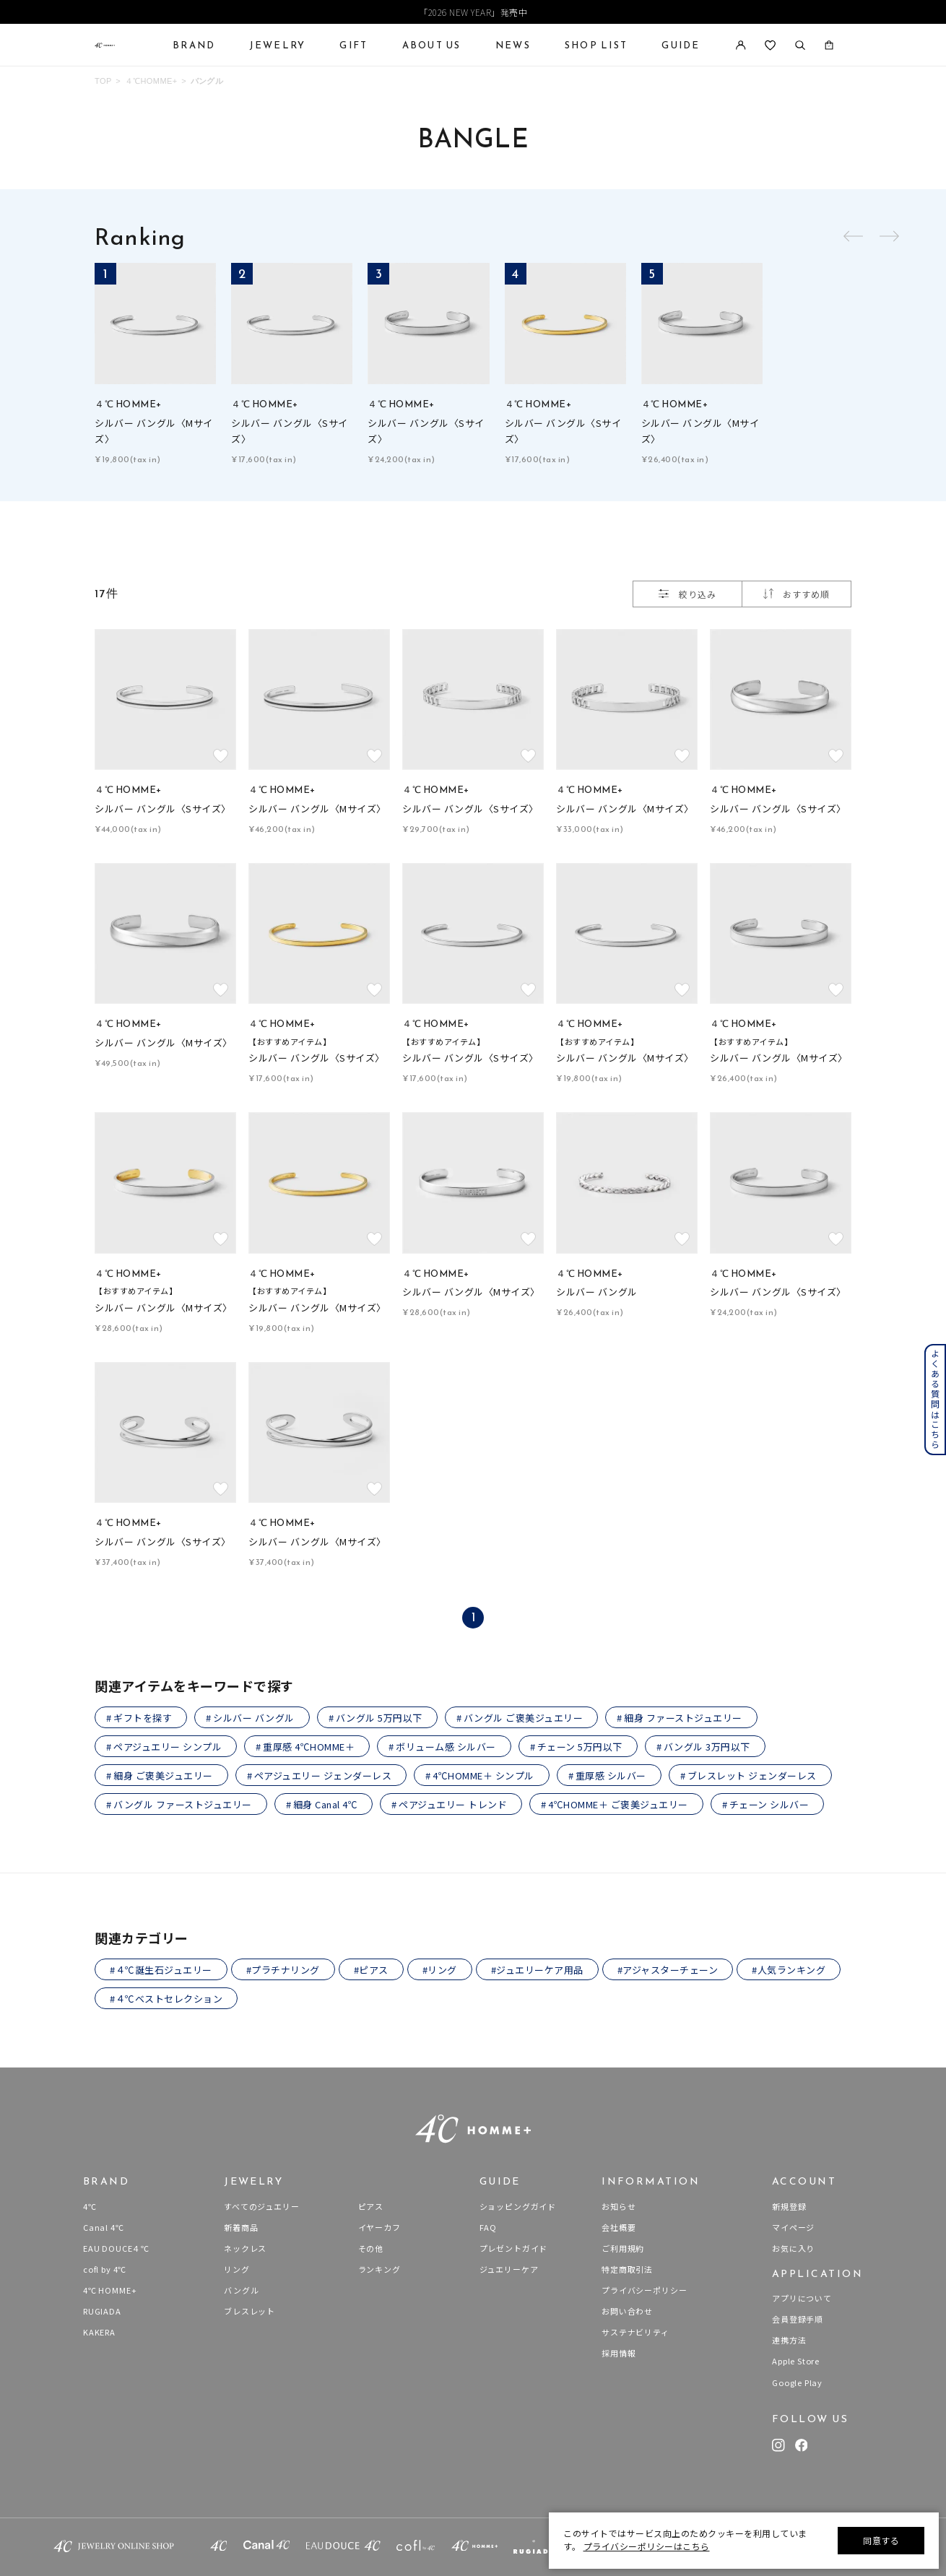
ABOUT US (431, 45)
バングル (207, 81)
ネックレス (245, 2248)
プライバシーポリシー (644, 2290)
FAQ (488, 2227)
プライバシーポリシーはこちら (646, 2546)
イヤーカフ (379, 2227)
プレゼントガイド (513, 2248)
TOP (103, 81)
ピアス (370, 2206)
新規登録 (789, 2206)
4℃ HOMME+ (109, 2290)
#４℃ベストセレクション (166, 1998)
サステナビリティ (635, 2332)
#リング (439, 1970)
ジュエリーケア (509, 2269)
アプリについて (802, 2298)
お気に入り (793, 2248)
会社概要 (618, 2227)
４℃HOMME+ (151, 81)
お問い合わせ (627, 2311)
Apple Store (796, 2360)
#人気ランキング (788, 1970)
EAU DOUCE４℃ (116, 2248)
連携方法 (789, 2340)
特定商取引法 (627, 2269)
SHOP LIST (596, 45)
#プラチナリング (283, 1970)
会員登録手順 (797, 2319)
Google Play (797, 2382)
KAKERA (99, 2332)
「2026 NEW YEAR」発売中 (473, 12)
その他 (370, 2248)
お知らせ (618, 2206)
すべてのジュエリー (261, 2206)
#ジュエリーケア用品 (537, 1970)
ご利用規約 (623, 2248)
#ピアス (371, 1970)
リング (236, 2269)
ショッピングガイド (517, 2206)
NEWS (513, 45)
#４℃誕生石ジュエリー (161, 1970)
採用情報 (618, 2353)
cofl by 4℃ (104, 2269)
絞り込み (687, 594)
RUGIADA (102, 2311)
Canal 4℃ (103, 2227)
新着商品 (241, 2227)
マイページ (793, 2227)
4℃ (90, 2206)
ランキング (379, 2269)
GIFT (353, 45)
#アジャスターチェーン (668, 1970)
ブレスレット (249, 2311)
